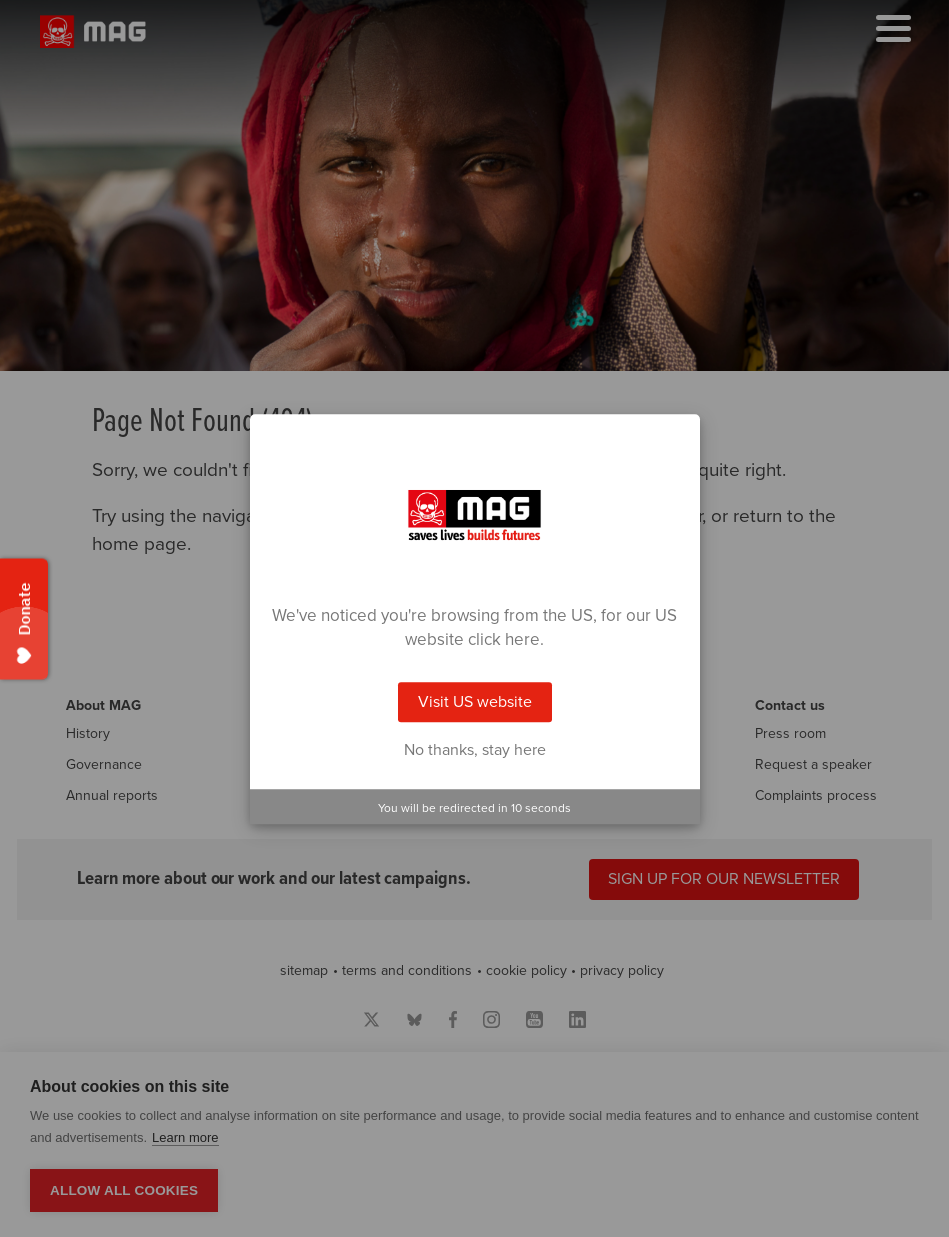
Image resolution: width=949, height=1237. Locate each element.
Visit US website (475, 702)
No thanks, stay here (475, 750)
